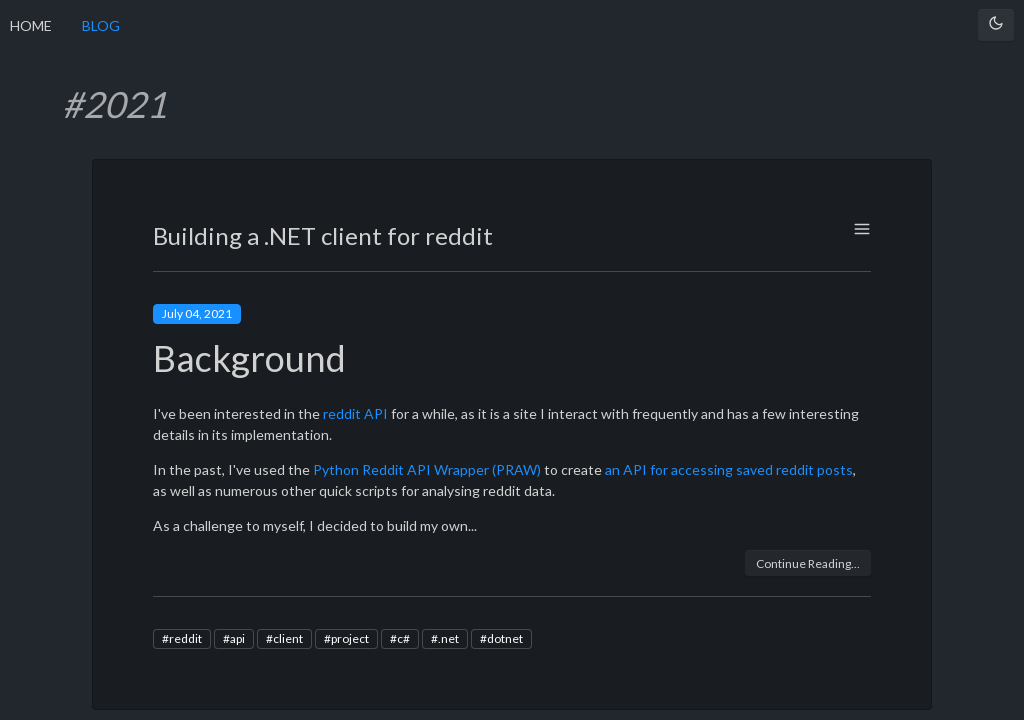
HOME (31, 25)
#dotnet (501, 638)
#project (346, 638)
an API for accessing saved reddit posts (729, 469)
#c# (400, 638)
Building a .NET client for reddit (323, 235)
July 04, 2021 (197, 313)
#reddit (182, 638)
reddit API (355, 413)
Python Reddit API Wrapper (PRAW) (427, 469)
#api (234, 638)
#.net (445, 638)
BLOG (101, 25)
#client (284, 638)
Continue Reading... (808, 563)
